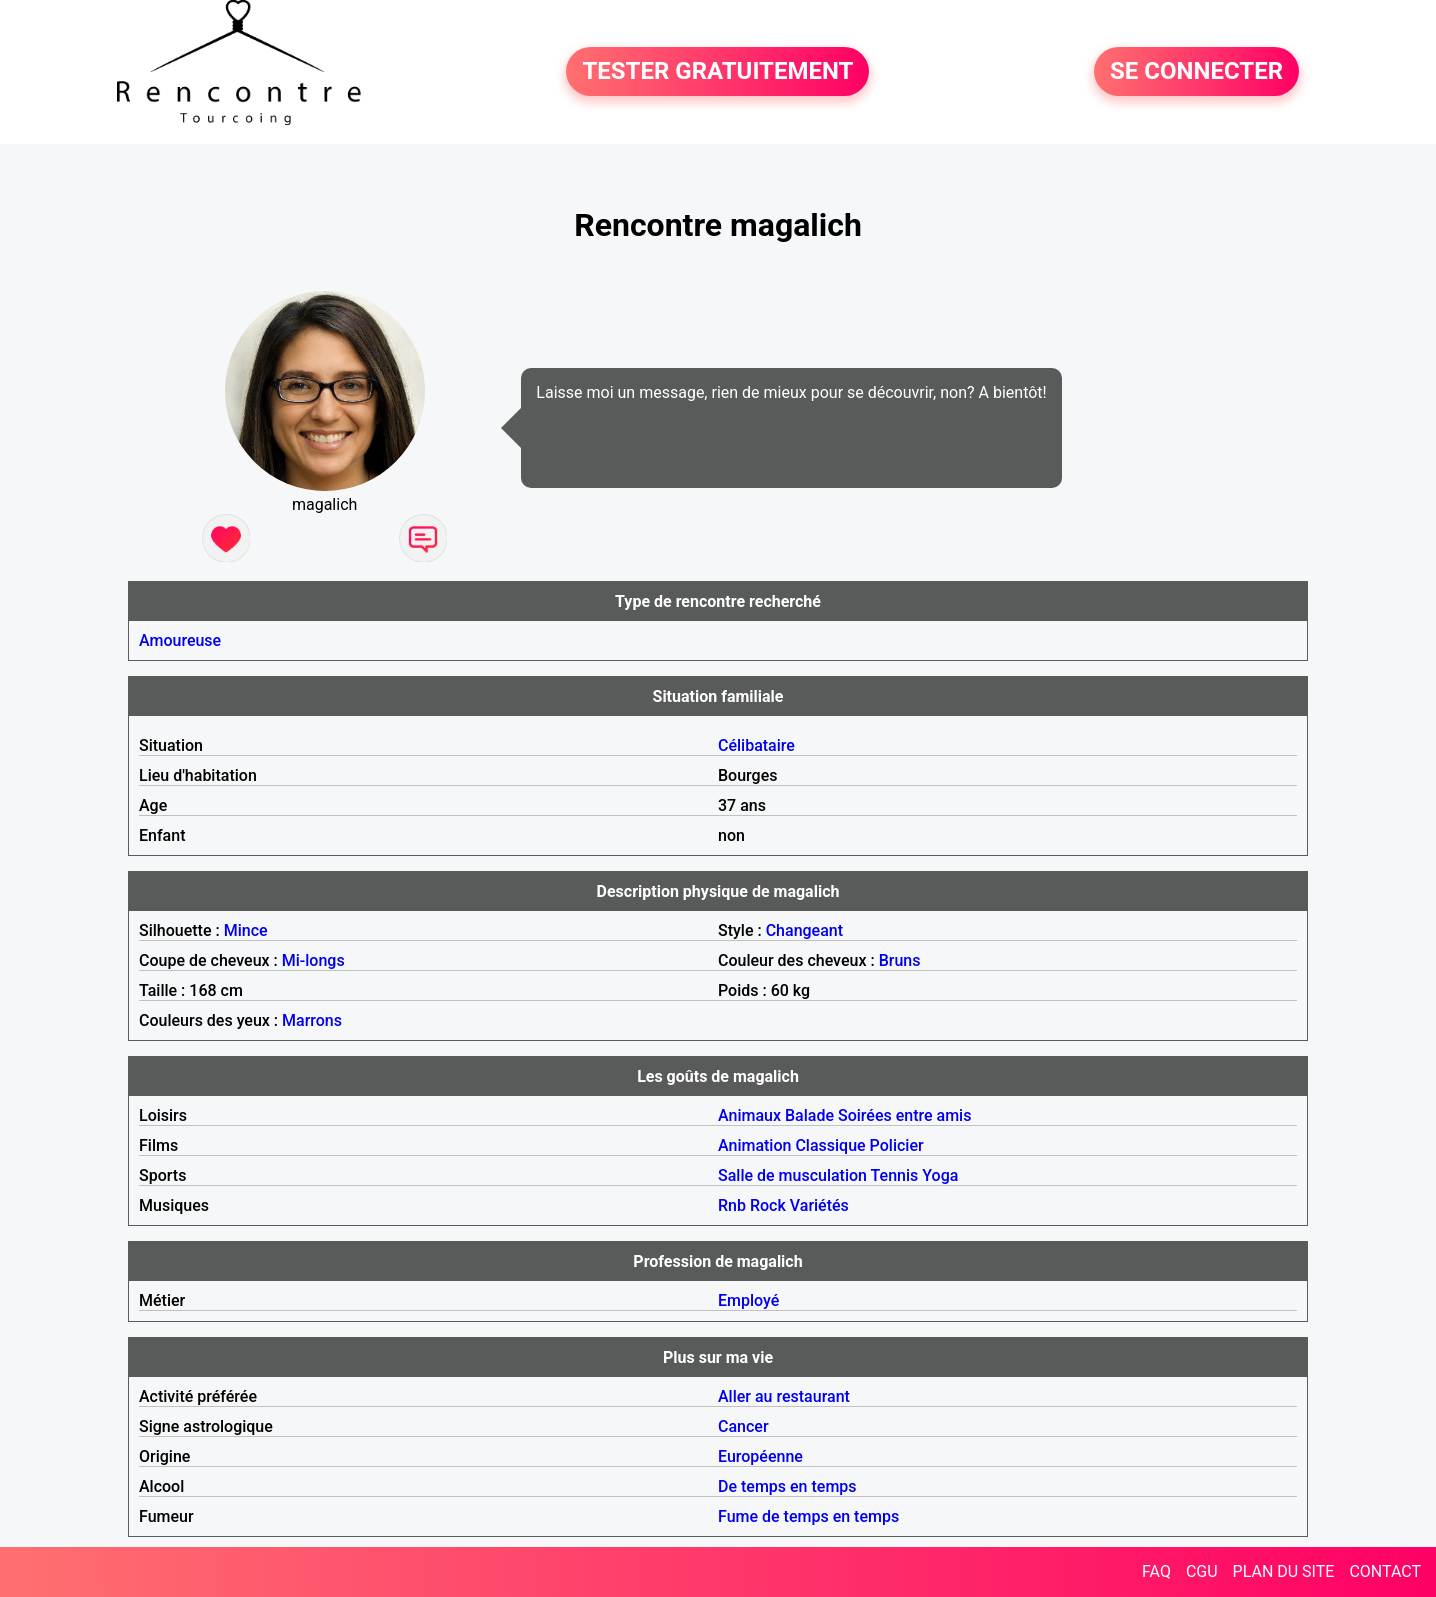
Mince (246, 930)
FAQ (1156, 1571)
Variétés (819, 1205)
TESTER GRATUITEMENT (717, 72)
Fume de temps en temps (808, 1516)
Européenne (760, 1456)
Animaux (749, 1115)
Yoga (940, 1175)
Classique (830, 1145)
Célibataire (756, 745)
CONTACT (1385, 1571)
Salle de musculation (792, 1175)
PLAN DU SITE (1284, 1571)
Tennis (895, 1175)
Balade (809, 1115)
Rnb (732, 1205)
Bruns (900, 960)
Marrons (312, 1020)
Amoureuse (180, 640)
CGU (1202, 1571)
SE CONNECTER (1196, 72)
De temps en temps (787, 1486)
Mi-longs (313, 960)
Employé (748, 1300)
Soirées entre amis (904, 1115)
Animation (754, 1145)
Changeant (804, 930)
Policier (897, 1145)
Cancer (743, 1426)
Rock (768, 1205)
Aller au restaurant (784, 1396)
